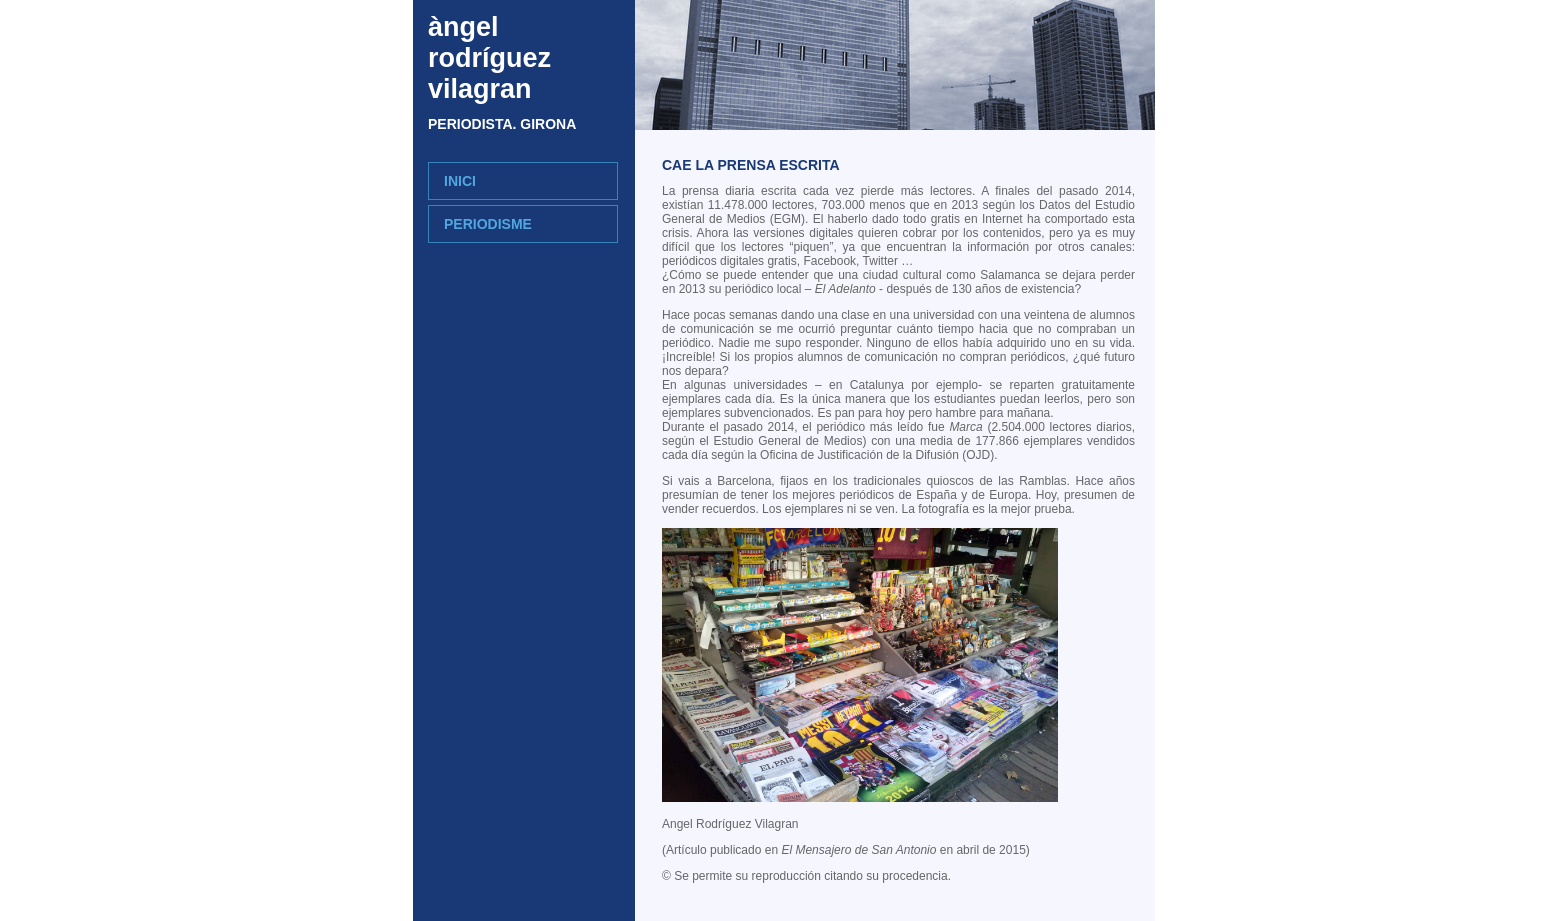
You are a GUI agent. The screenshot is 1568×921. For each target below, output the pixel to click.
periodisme (488, 224)
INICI (460, 181)
